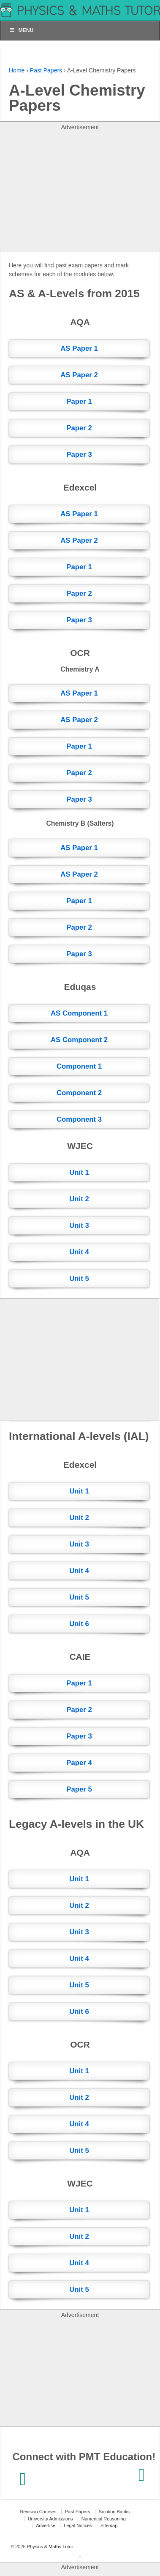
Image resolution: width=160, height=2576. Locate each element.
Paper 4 (79, 1763)
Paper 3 (79, 455)
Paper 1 (79, 401)
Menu (21, 30)
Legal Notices (78, 2525)
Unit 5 (79, 1279)
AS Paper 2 (79, 375)
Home (16, 70)
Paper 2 (79, 428)
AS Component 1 (79, 1013)
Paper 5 (79, 1789)
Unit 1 (79, 1172)
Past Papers (46, 70)
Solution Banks (114, 2511)
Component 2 (79, 1093)
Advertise (45, 2525)
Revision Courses (38, 2511)
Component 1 (79, 1066)
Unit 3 (79, 1225)
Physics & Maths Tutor (49, 2546)
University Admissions (50, 2518)
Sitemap (108, 2525)
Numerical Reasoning (103, 2518)
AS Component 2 (79, 1040)
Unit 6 (79, 1624)
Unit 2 (79, 1199)
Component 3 (79, 1119)
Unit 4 (79, 1252)
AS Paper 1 (79, 348)
